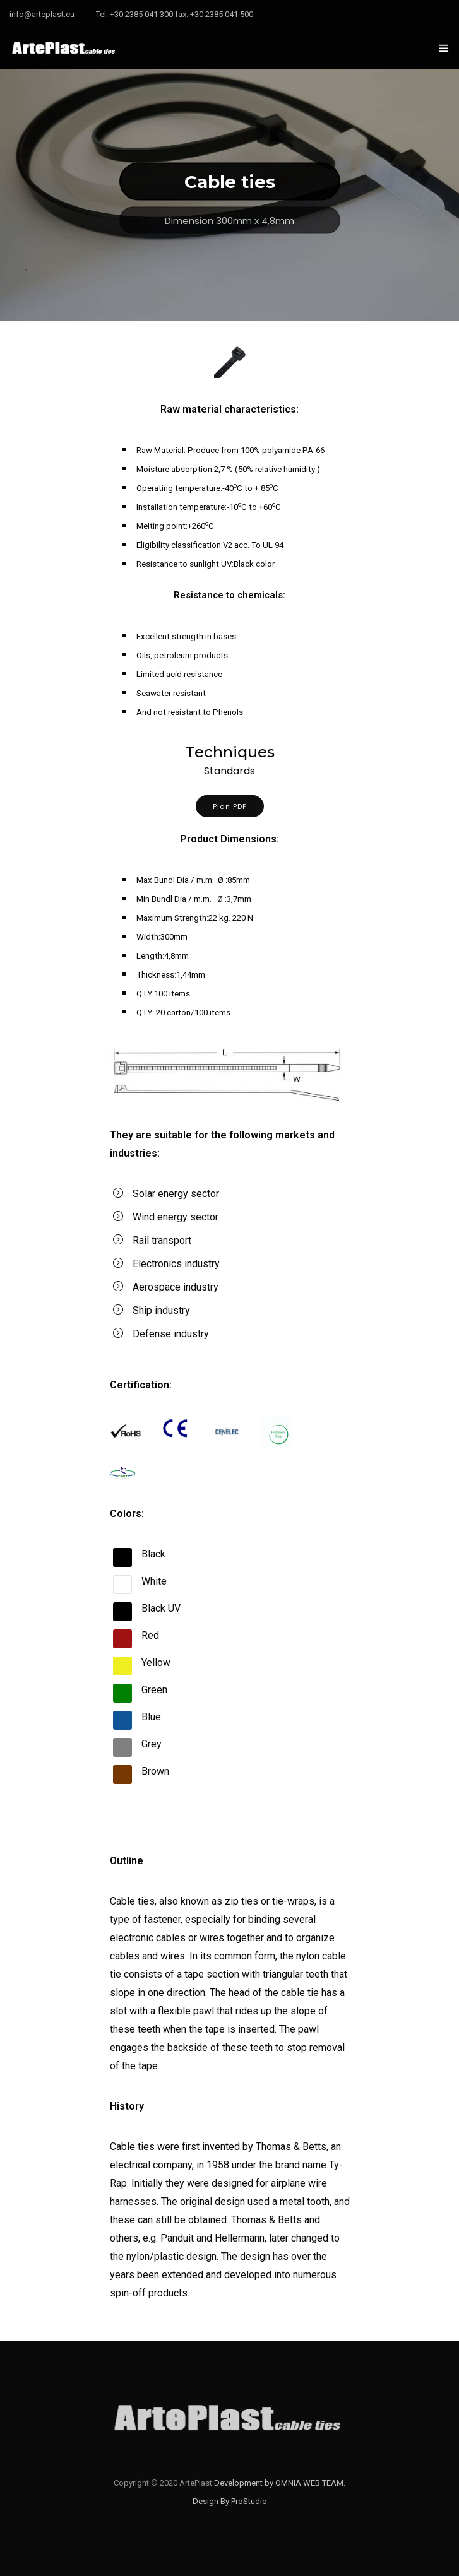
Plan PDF (230, 806)
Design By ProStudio (230, 2501)
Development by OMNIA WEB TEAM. (279, 2483)
